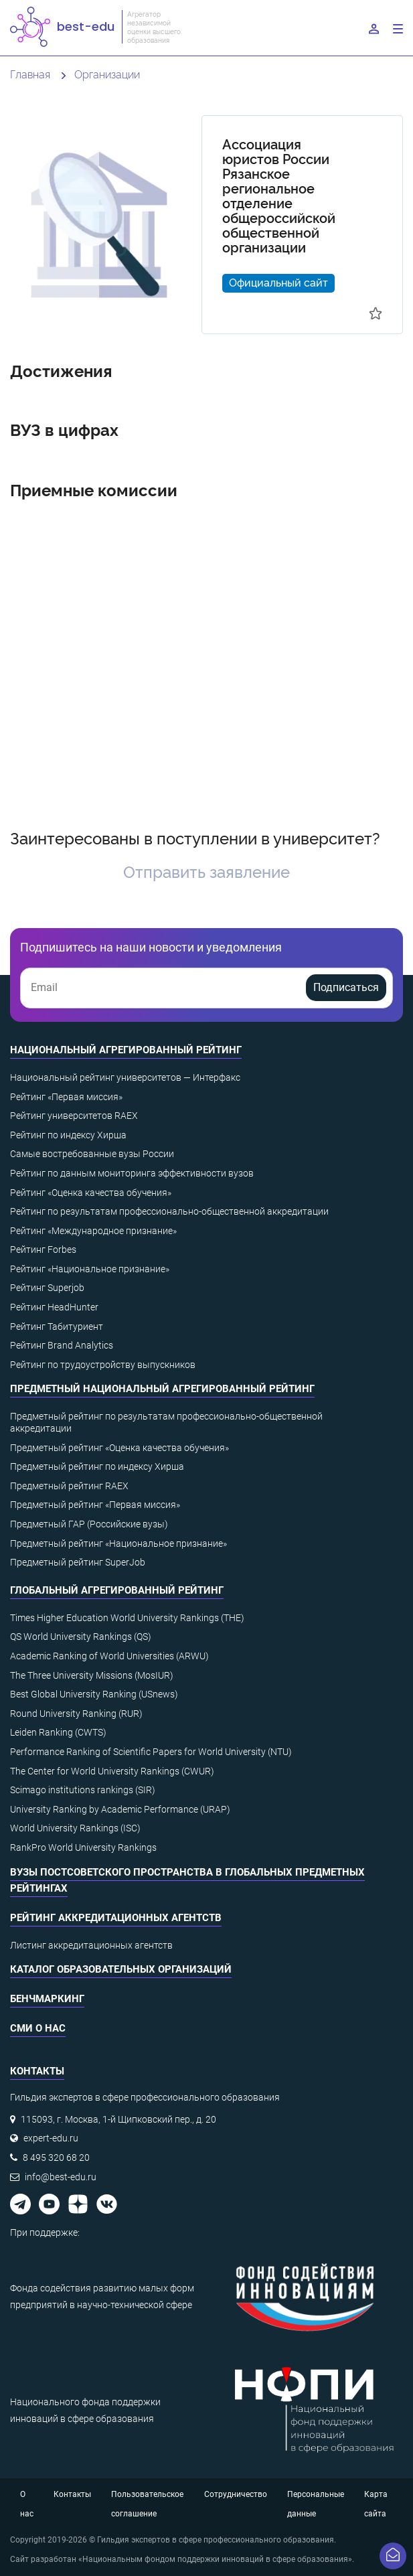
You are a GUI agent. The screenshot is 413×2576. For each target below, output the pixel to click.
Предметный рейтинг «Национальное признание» (118, 1543)
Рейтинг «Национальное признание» (89, 1269)
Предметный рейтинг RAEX (69, 1486)
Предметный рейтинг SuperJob (77, 1562)
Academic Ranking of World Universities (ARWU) (109, 1656)
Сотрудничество (235, 2494)
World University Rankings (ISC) (75, 1828)
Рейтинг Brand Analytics (61, 1345)
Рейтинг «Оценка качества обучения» (90, 1192)
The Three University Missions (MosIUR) (91, 1675)
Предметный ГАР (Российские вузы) (89, 1524)
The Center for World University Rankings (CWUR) (112, 1771)
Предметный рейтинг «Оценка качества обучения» (119, 1447)
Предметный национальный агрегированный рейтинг (162, 1389)
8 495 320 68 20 (56, 2157)
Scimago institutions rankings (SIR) (82, 1790)
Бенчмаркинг (47, 1999)
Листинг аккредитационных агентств (91, 1945)
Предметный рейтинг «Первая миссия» (95, 1504)
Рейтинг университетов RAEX (74, 1115)
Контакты (72, 2494)
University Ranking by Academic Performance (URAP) (120, 1809)
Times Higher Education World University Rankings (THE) (127, 1617)
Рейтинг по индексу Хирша (68, 1135)
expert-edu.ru (50, 2138)
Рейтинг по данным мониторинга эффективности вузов (132, 1173)
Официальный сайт (278, 282)
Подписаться (346, 987)
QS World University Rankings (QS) (80, 1636)
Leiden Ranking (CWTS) (58, 1732)
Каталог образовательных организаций (121, 1969)
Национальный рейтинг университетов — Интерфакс (125, 1077)
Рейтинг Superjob (47, 1287)
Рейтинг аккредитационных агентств (116, 1918)
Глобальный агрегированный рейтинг (117, 1590)
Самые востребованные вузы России (92, 1153)
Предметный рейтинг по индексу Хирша (97, 1466)
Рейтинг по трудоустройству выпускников (102, 1364)
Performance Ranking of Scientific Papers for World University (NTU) (151, 1751)
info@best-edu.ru (60, 2177)
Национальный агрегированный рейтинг (126, 1050)
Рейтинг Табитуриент (56, 1326)
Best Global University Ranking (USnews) (94, 1694)
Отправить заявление (206, 870)
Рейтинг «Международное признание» (93, 1230)
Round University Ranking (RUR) (76, 1713)
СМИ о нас (38, 2028)
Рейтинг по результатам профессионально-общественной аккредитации (169, 1211)
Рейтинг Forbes (43, 1249)
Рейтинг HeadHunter (54, 1307)
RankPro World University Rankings (83, 1847)
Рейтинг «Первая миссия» (66, 1096)
